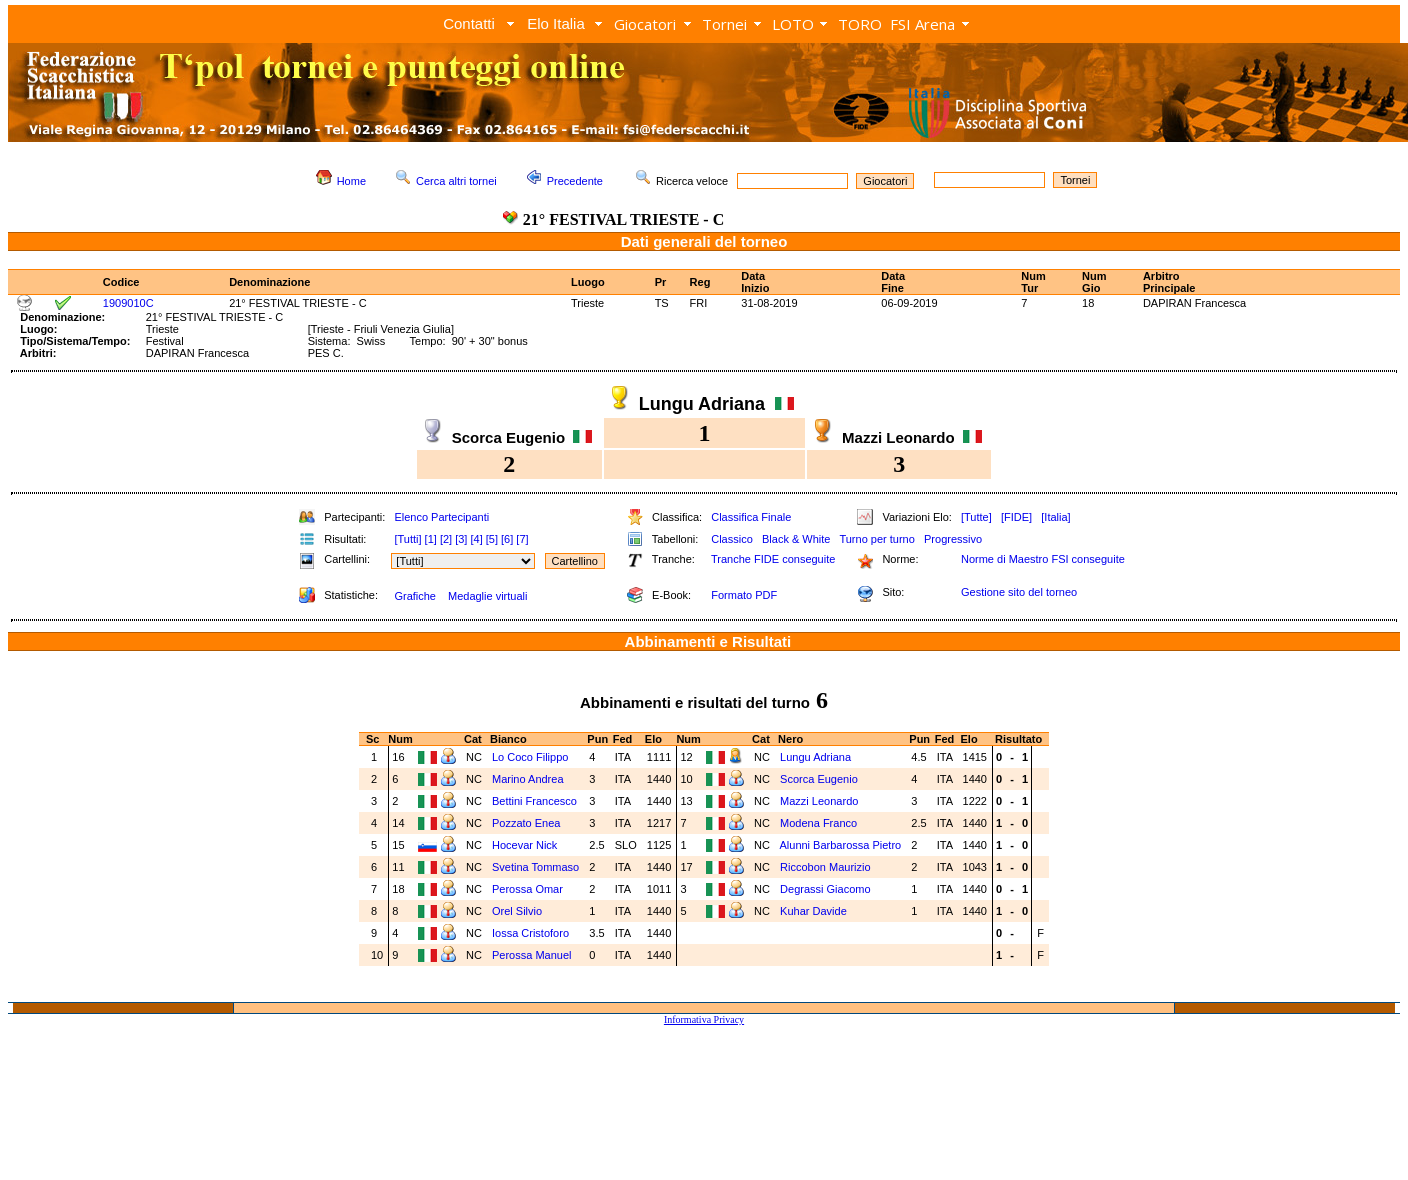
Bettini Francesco (534, 801)
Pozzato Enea (526, 823)
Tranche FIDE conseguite (773, 559)
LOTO (793, 24)
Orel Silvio (517, 911)
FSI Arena (922, 24)
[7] (522, 539)
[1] (431, 539)
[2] (446, 539)
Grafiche (415, 596)
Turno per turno (876, 539)
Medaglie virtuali (487, 596)
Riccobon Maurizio (825, 867)
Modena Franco (818, 823)
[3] (461, 539)
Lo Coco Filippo (530, 757)
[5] (492, 539)
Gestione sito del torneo (1019, 592)
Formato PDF (744, 595)
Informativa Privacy (704, 1019)
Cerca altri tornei (456, 181)
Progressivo (953, 539)
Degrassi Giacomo (825, 889)
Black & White (796, 539)
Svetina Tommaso (535, 867)
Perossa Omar (527, 889)
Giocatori (645, 24)
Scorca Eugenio (819, 779)
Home (351, 181)
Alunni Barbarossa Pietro (840, 845)
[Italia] (1055, 517)
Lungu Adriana (815, 757)
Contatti (469, 23)
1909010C (128, 303)
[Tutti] (407, 539)
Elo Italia (556, 23)
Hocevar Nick (524, 845)
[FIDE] (1016, 517)
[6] (507, 539)
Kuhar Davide (813, 911)
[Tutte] (976, 517)
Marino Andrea (528, 779)
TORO (860, 24)
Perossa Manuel (532, 955)
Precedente (575, 181)
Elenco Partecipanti (441, 517)
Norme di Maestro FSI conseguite (1043, 559)
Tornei (724, 24)
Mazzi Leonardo (819, 801)
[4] (476, 539)
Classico (732, 539)
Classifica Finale (751, 517)
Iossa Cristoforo (530, 933)
